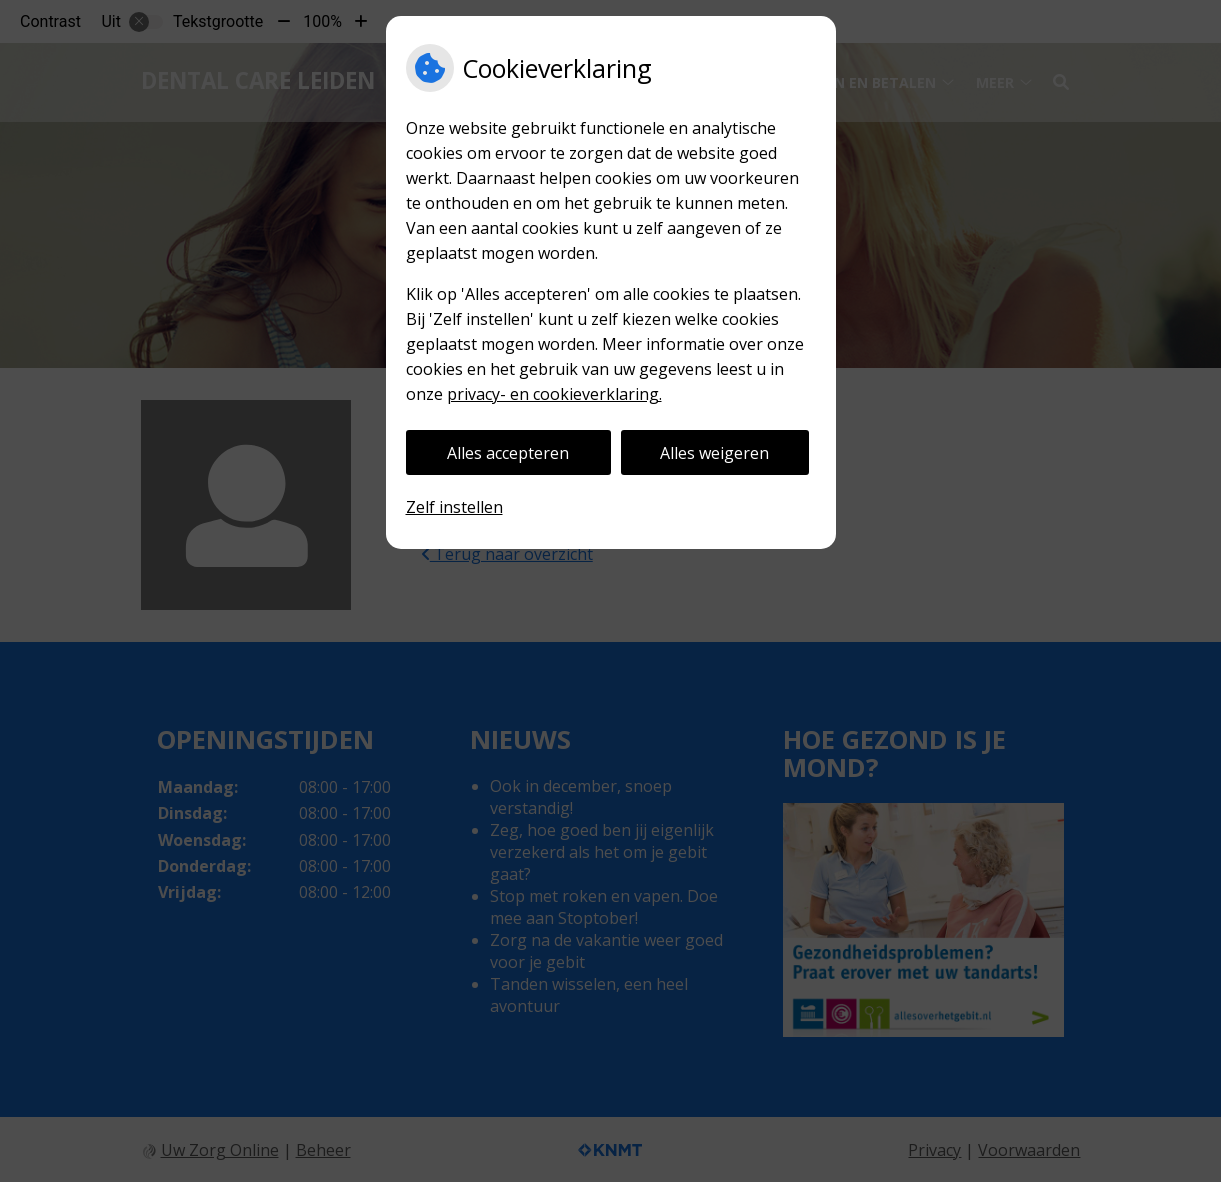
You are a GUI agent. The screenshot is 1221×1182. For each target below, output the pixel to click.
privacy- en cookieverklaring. (554, 394)
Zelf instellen (454, 507)
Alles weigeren (714, 453)
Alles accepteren (508, 453)
